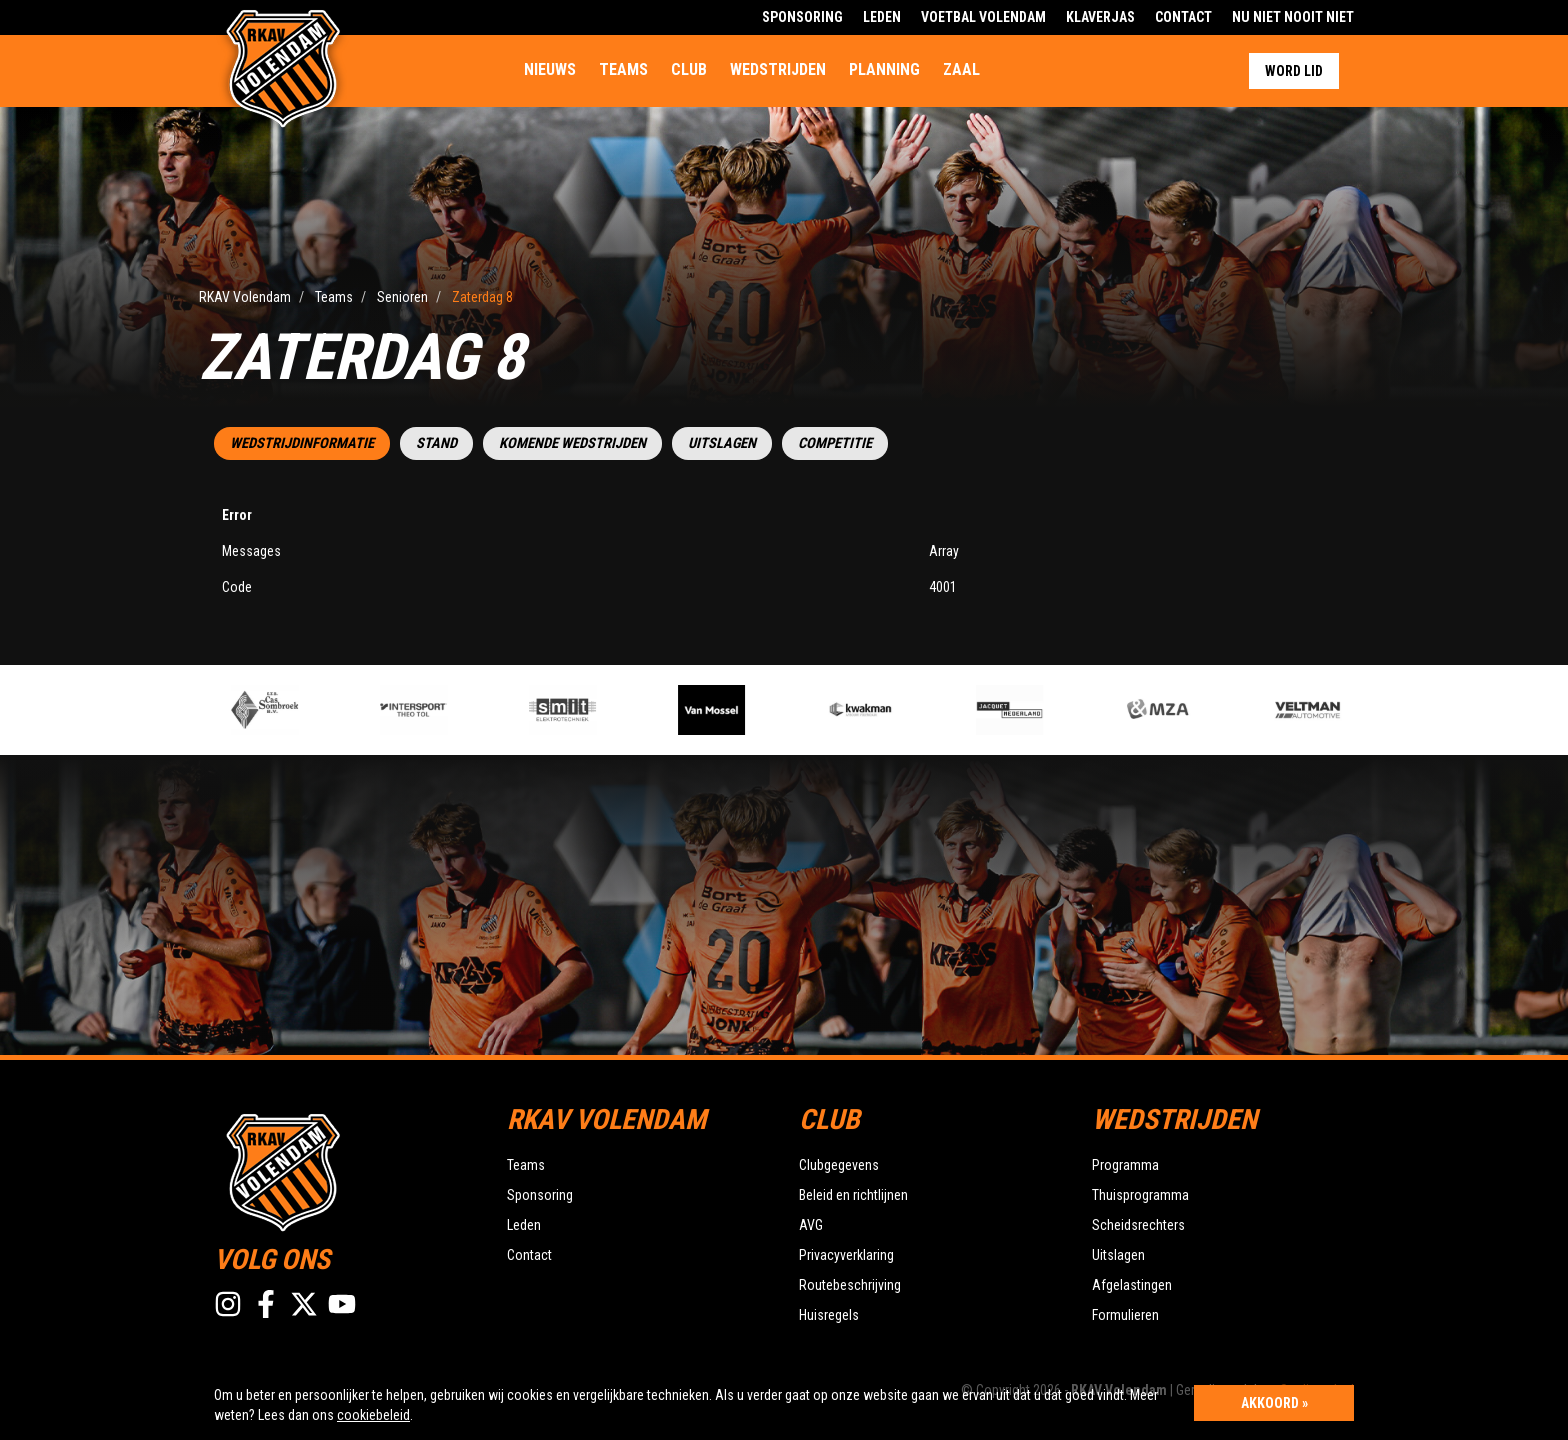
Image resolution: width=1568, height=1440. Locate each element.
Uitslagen (722, 443)
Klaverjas (1100, 17)
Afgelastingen (1132, 1285)
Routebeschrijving (850, 1285)
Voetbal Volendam (983, 17)
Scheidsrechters (1138, 1225)
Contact (1183, 17)
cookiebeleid (373, 1415)
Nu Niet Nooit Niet (1293, 17)
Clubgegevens (839, 1165)
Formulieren (1125, 1315)
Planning (884, 69)
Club (689, 69)
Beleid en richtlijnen (853, 1195)
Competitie (835, 443)
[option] (592, 710)
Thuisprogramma (1140, 1195)
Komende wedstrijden (572, 443)
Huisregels (829, 1315)
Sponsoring (802, 17)
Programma (1125, 1165)
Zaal (961, 69)
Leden (882, 17)
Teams (623, 69)
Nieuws (550, 69)
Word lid (1294, 71)
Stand (436, 443)
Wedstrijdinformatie (302, 443)
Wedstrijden (778, 69)
